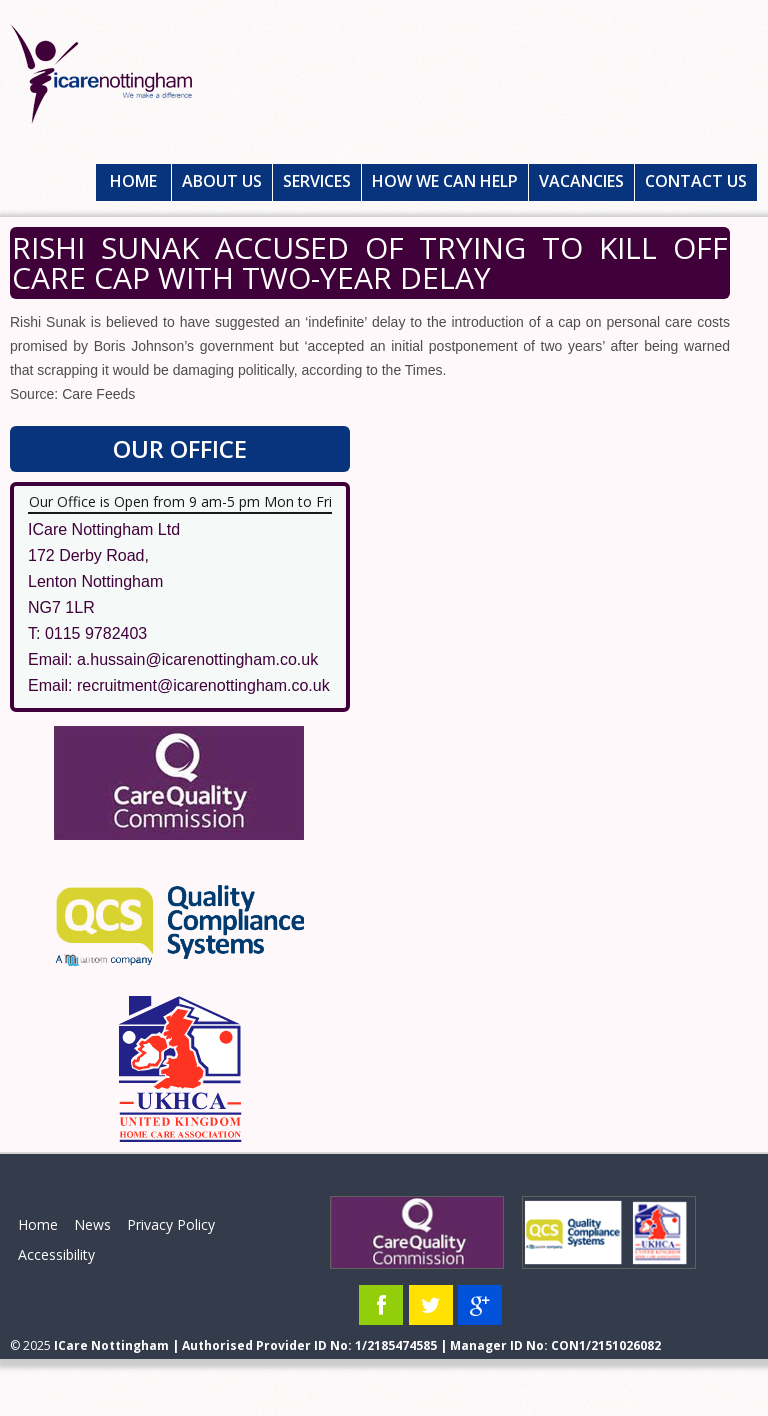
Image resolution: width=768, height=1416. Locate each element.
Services (317, 181)
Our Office (180, 448)
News (92, 1224)
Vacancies (581, 181)
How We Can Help (445, 181)
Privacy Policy (171, 1224)
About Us (222, 181)
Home (133, 181)
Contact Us (696, 181)
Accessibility (56, 1254)
